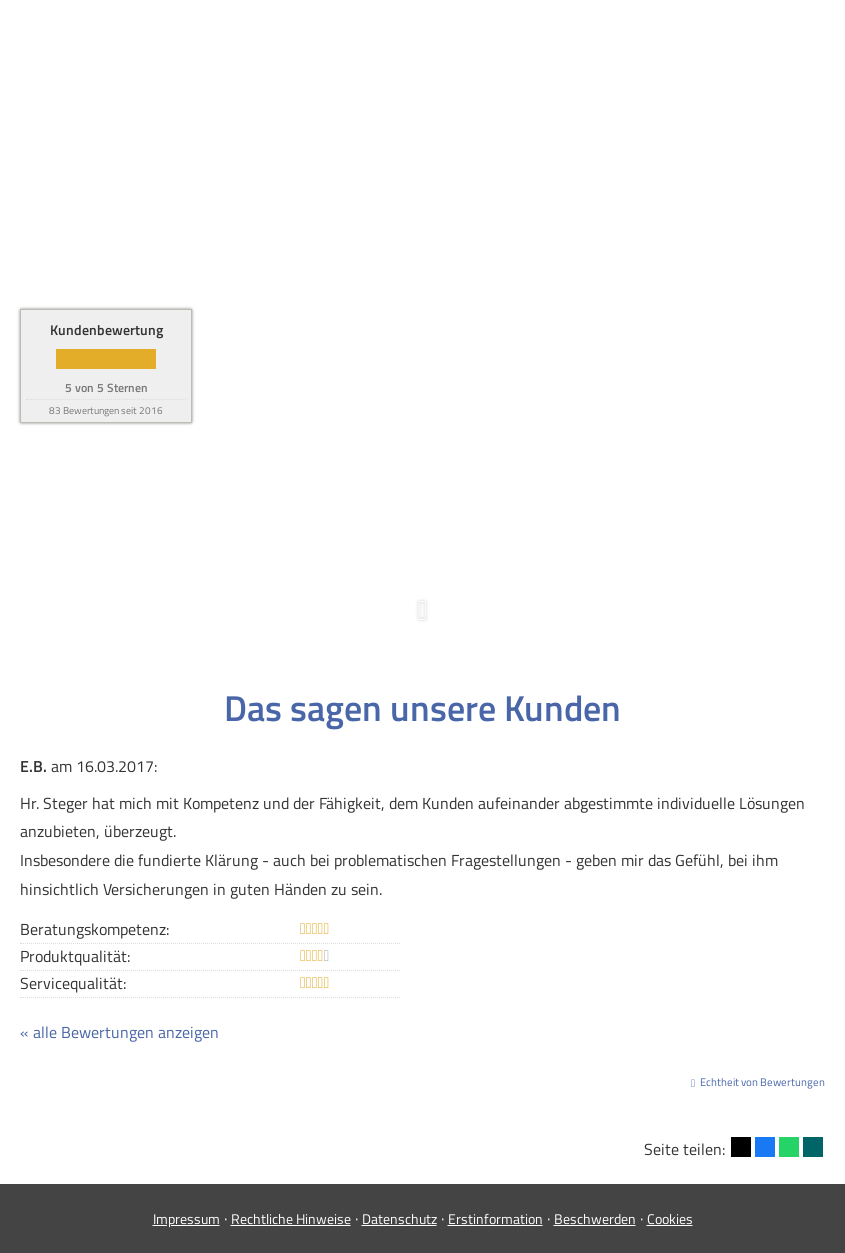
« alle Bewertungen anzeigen (119, 1032)
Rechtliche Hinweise (291, 1218)
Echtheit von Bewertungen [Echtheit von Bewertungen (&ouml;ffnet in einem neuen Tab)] (762, 1082)
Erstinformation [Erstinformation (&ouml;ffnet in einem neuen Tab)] (495, 1218)
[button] (422, 620)
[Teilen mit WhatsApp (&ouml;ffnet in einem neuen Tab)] (789, 1147)
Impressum (186, 1218)
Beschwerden (595, 1218)
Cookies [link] (670, 1218)
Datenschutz (399, 1218)
